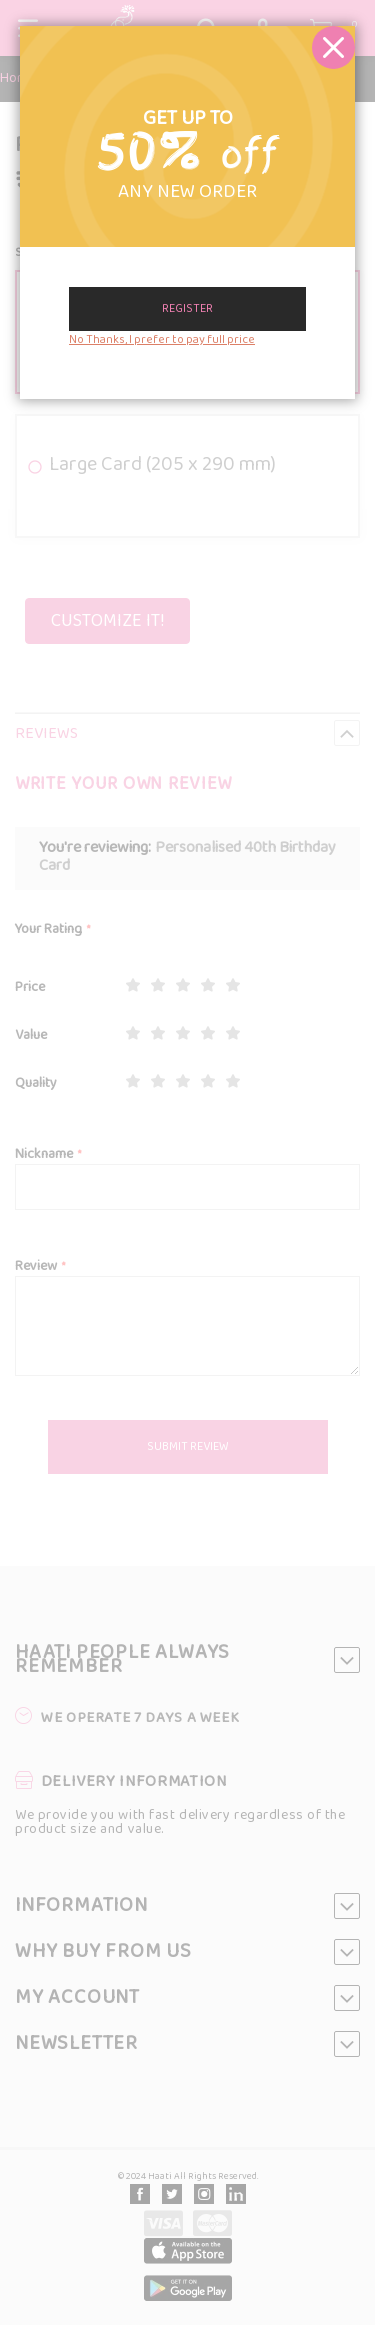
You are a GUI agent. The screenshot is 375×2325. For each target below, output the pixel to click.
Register (187, 309)
